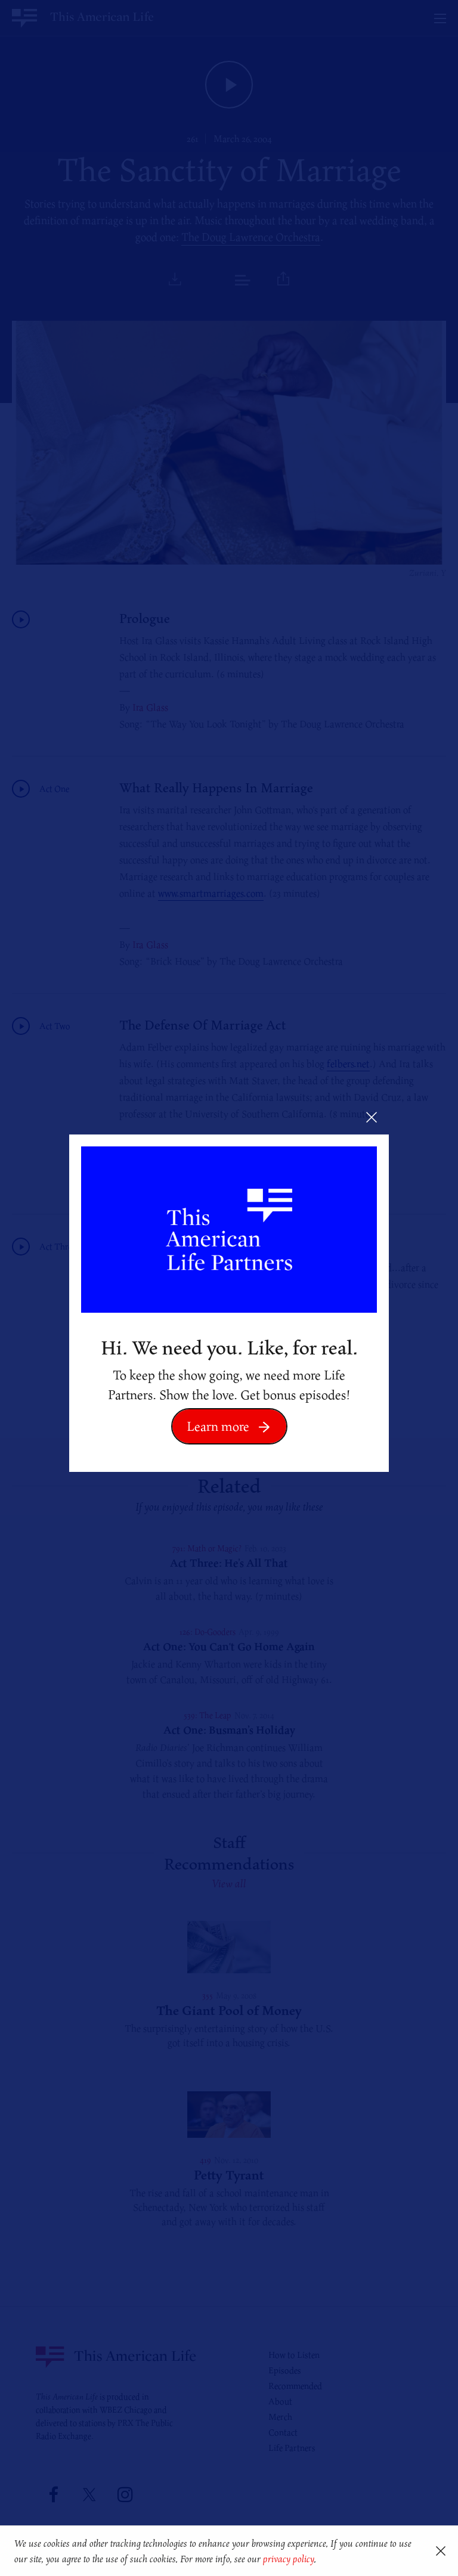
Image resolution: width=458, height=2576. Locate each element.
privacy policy (288, 2559)
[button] (320, 2560)
